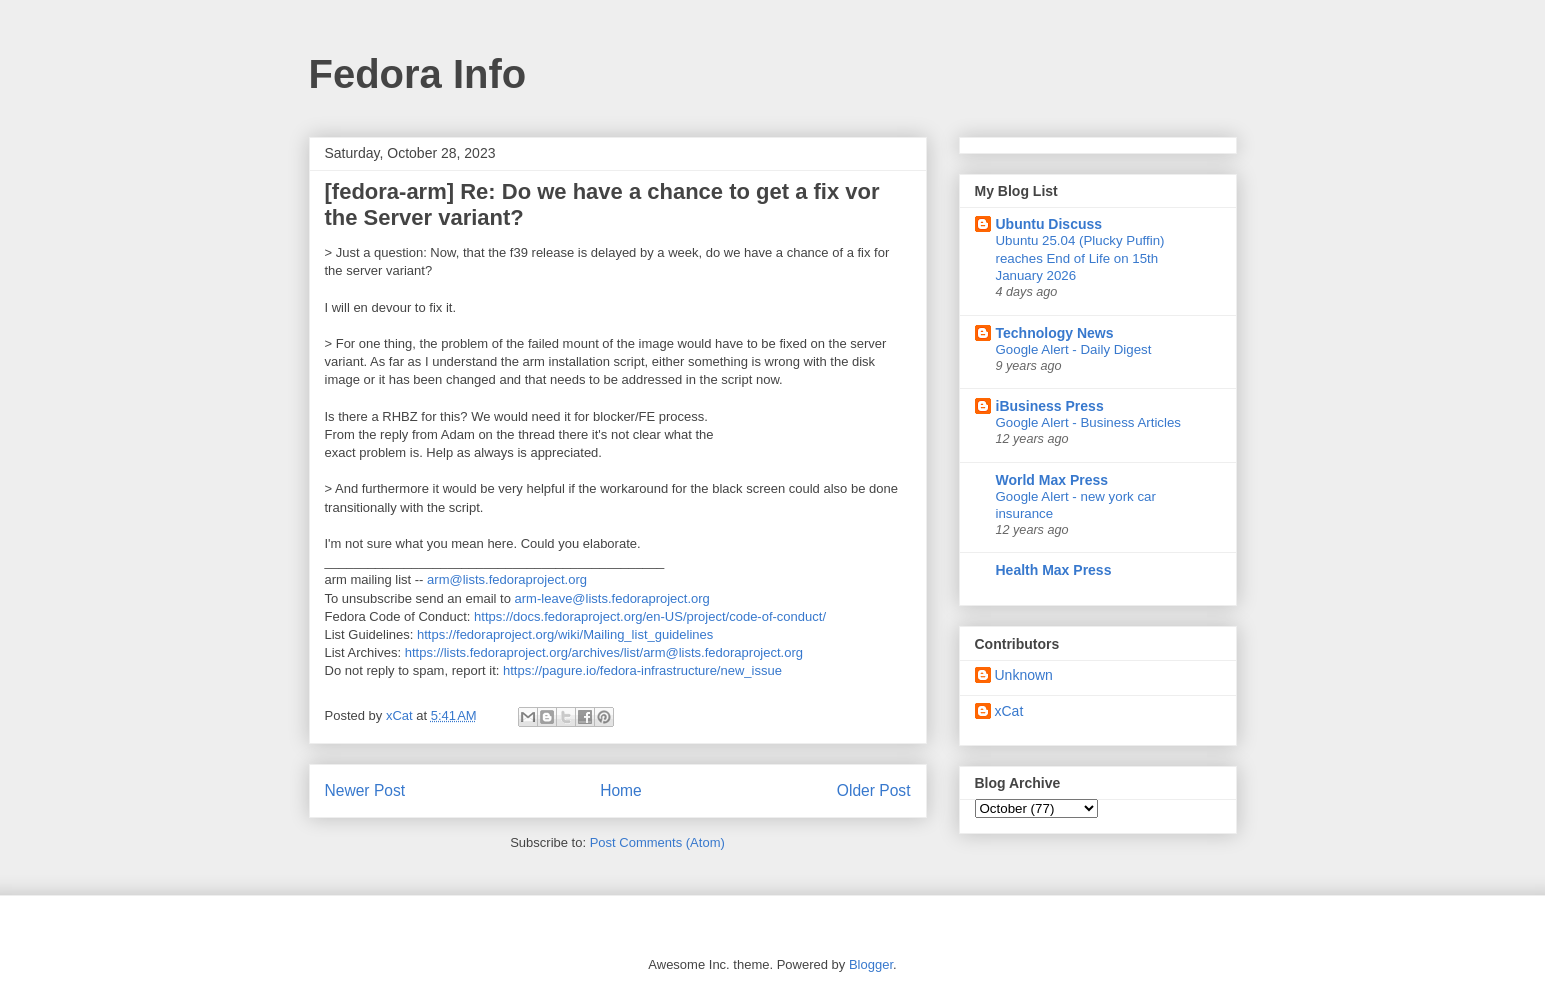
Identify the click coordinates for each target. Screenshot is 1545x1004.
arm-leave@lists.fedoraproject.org (612, 598)
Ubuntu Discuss (1049, 224)
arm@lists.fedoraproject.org (507, 579)
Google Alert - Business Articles (1089, 422)
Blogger (871, 964)
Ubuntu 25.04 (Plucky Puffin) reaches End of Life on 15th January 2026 (1080, 258)
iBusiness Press (1050, 406)
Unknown (1024, 675)
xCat (1009, 711)
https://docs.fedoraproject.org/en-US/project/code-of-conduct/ (650, 616)
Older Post (874, 790)
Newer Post (365, 790)
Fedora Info (418, 74)
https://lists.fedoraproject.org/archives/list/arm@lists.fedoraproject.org (604, 652)
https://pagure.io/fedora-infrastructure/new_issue (642, 670)
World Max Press (1052, 480)
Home (621, 790)
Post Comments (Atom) (657, 842)
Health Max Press (1054, 570)
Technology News (1055, 333)
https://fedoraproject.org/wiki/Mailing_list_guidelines (565, 634)
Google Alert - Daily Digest (1074, 349)
